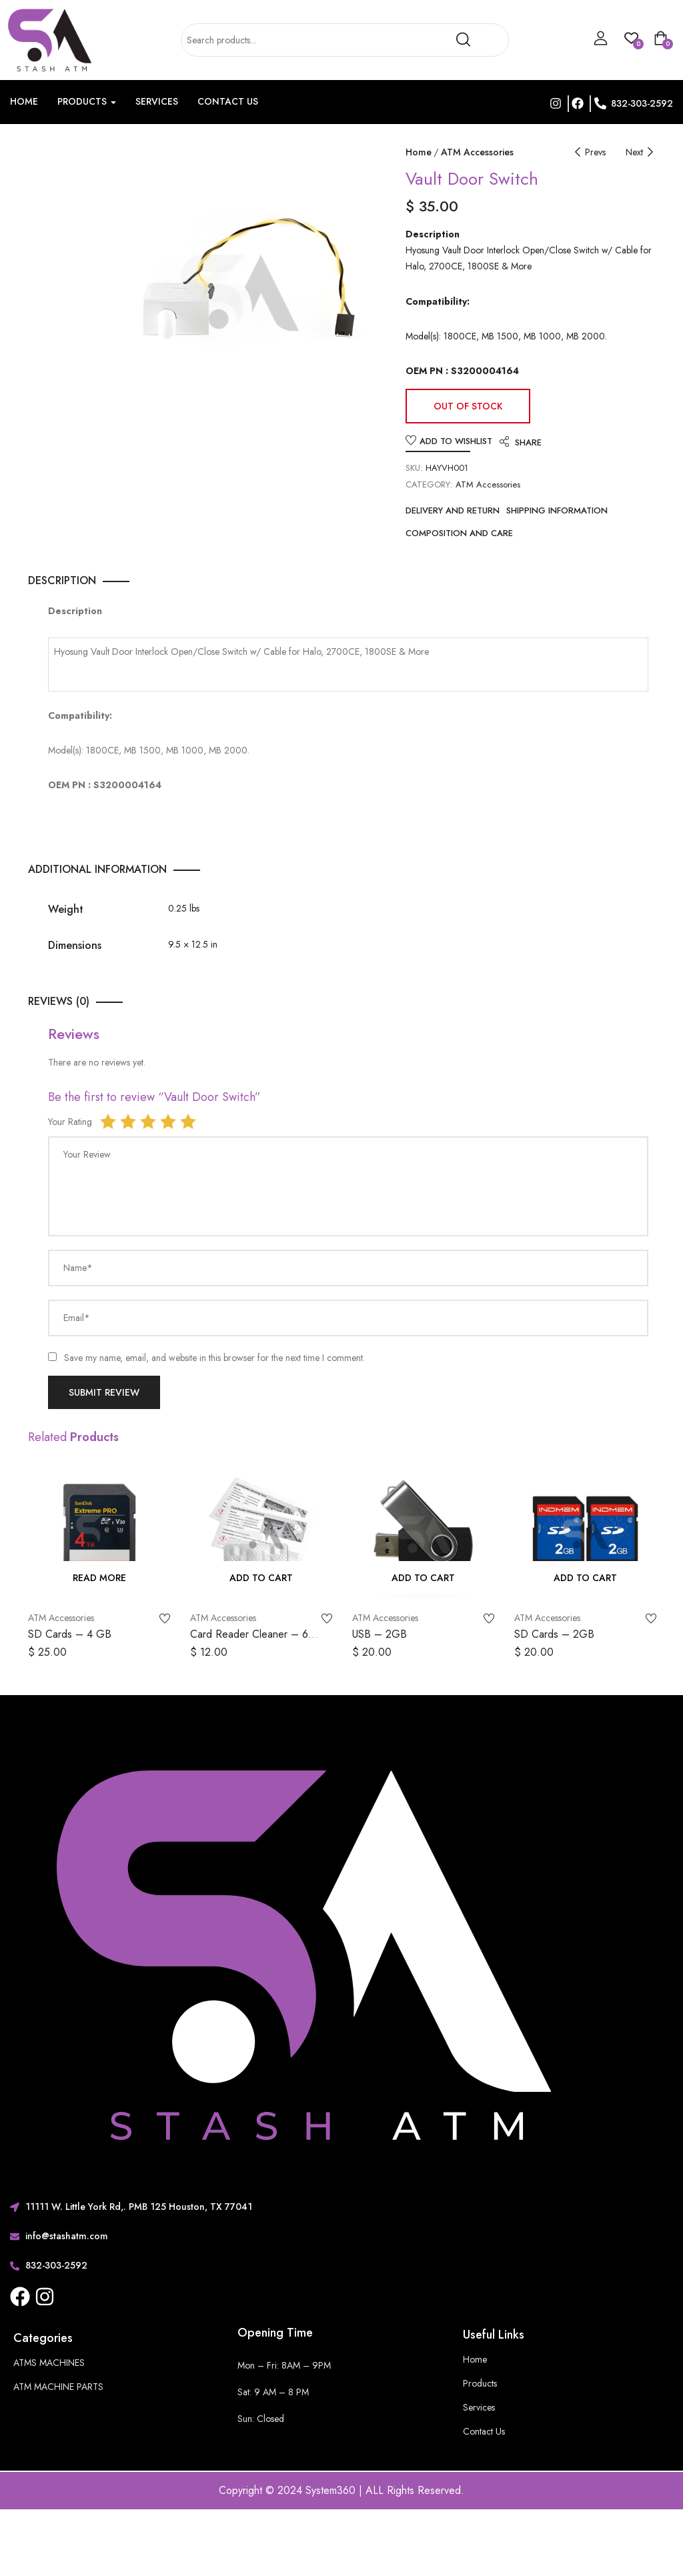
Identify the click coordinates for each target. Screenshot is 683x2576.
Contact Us (227, 101)
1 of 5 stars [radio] (108, 1122)
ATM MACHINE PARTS (58, 2386)
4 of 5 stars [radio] (168, 1122)
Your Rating (70, 1121)
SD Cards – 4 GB (69, 1634)
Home (24, 101)
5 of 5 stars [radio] (188, 1122)
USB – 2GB (379, 1634)
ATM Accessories (477, 152)
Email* (76, 1317)
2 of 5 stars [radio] (128, 1122)
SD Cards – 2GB (554, 1634)
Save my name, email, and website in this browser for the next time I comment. (214, 1357)
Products (86, 101)
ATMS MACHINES (49, 2362)
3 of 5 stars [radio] (148, 1122)
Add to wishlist (456, 441)
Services (156, 101)
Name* (78, 1267)
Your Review (87, 1154)
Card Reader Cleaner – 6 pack (249, 1641)
